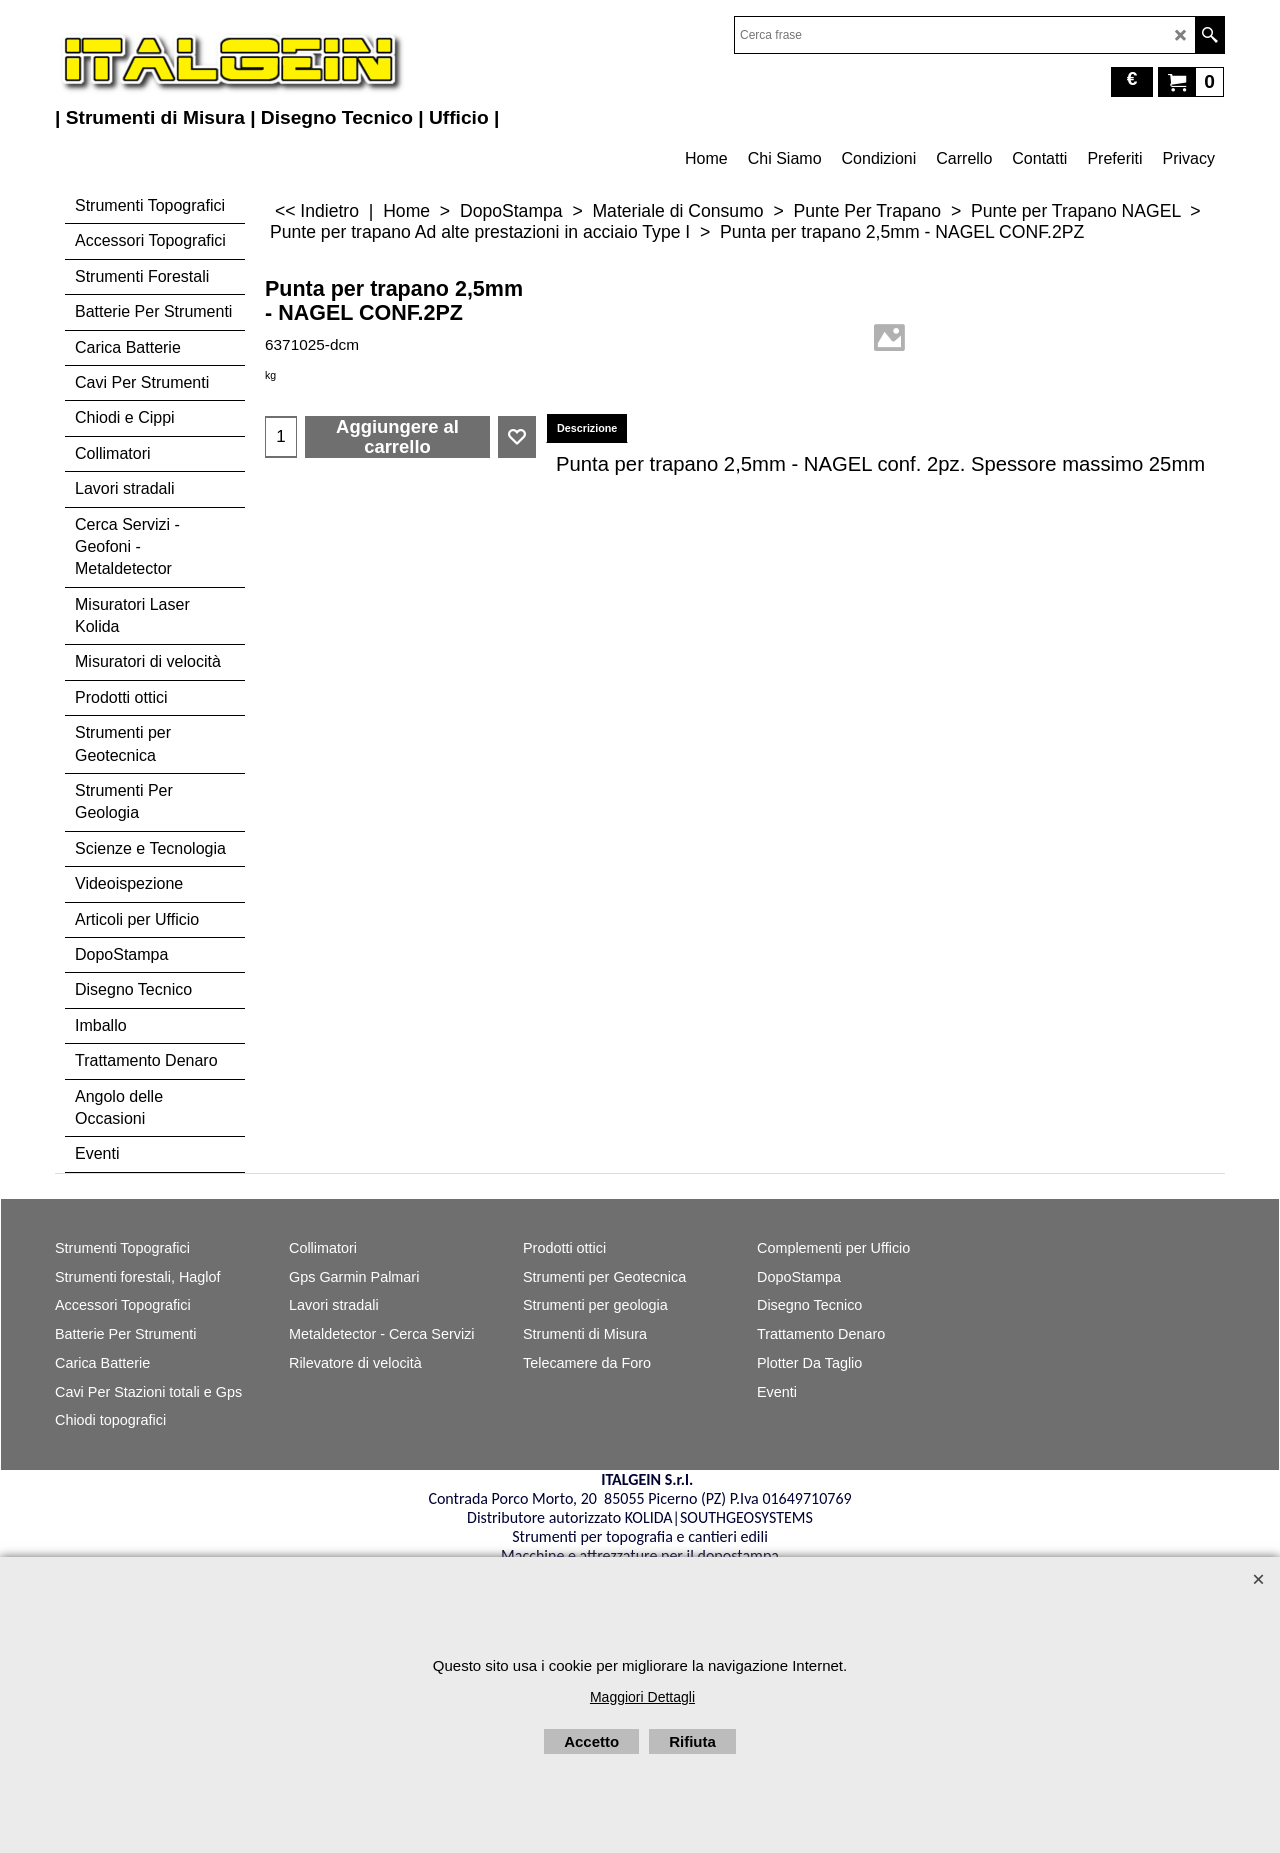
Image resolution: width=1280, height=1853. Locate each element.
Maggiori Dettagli (642, 1697)
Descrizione (587, 428)
